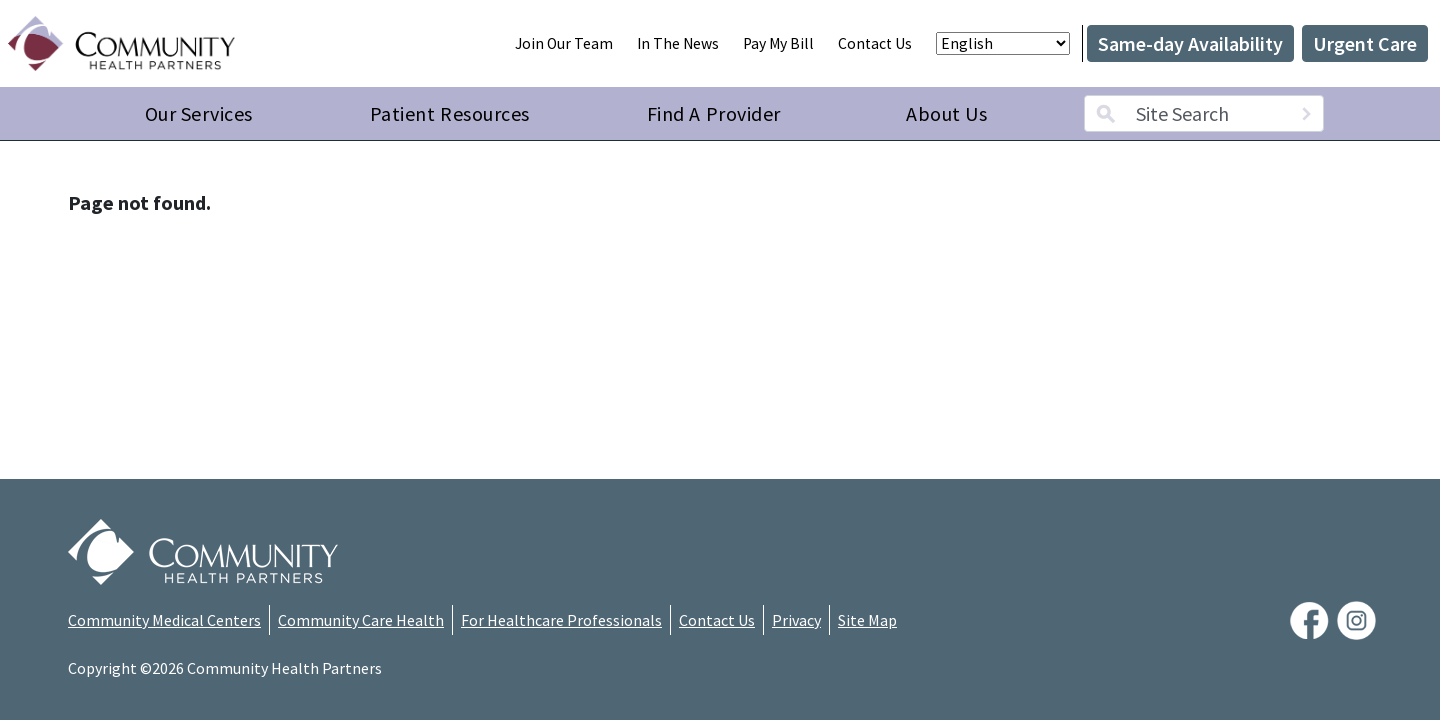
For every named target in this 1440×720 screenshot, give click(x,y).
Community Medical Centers (164, 620)
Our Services (199, 113)
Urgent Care (1365, 43)
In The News (678, 43)
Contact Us (875, 43)
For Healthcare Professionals (561, 620)
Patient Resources (450, 113)
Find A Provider (714, 113)
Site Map (867, 620)
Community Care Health (361, 620)
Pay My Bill (778, 43)
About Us (946, 113)
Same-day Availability (1190, 43)
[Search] (1306, 114)
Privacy (796, 620)
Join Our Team (564, 43)
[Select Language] (1003, 43)
